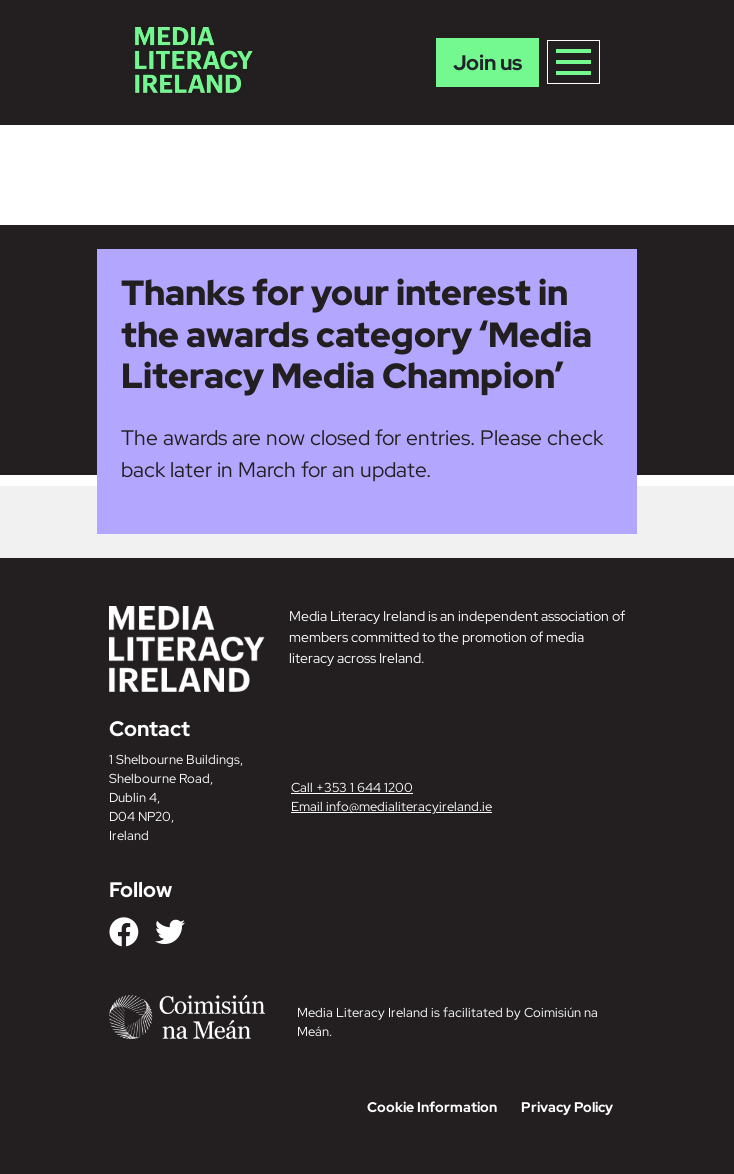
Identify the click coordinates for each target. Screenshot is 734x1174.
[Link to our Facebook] (124, 932)
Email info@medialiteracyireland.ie (391, 806)
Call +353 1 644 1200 (352, 787)
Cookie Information (432, 1107)
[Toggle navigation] (573, 62)
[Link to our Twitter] (170, 932)
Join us (487, 62)
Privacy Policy (567, 1107)
